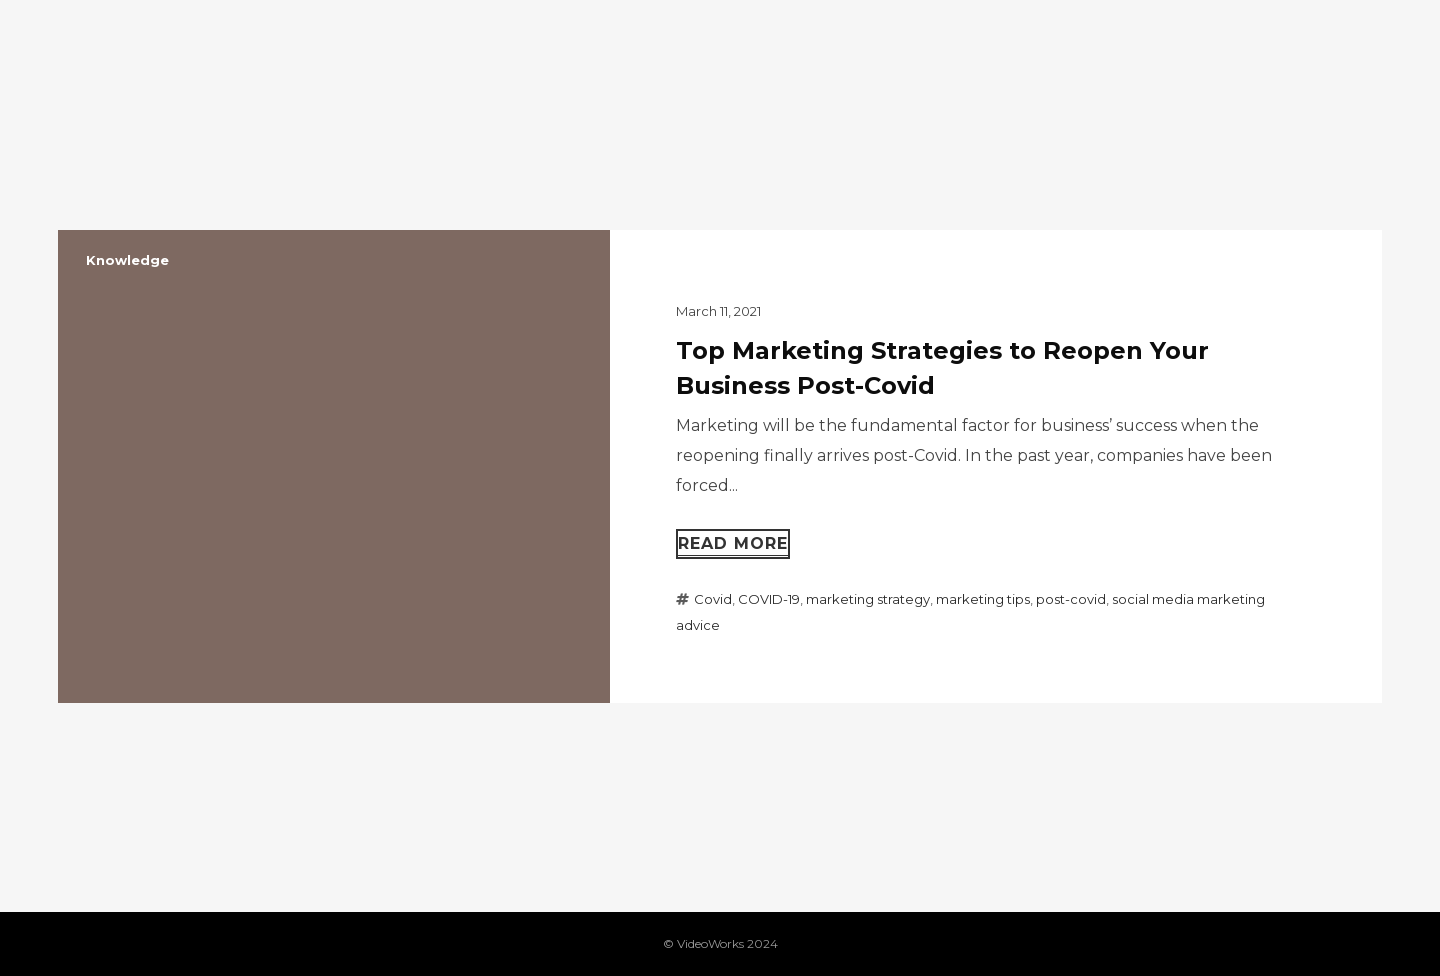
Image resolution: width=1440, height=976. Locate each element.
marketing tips (983, 599)
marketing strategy (868, 599)
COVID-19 (769, 599)
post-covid (1071, 599)
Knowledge (127, 260)
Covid (713, 599)
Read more (733, 543)
